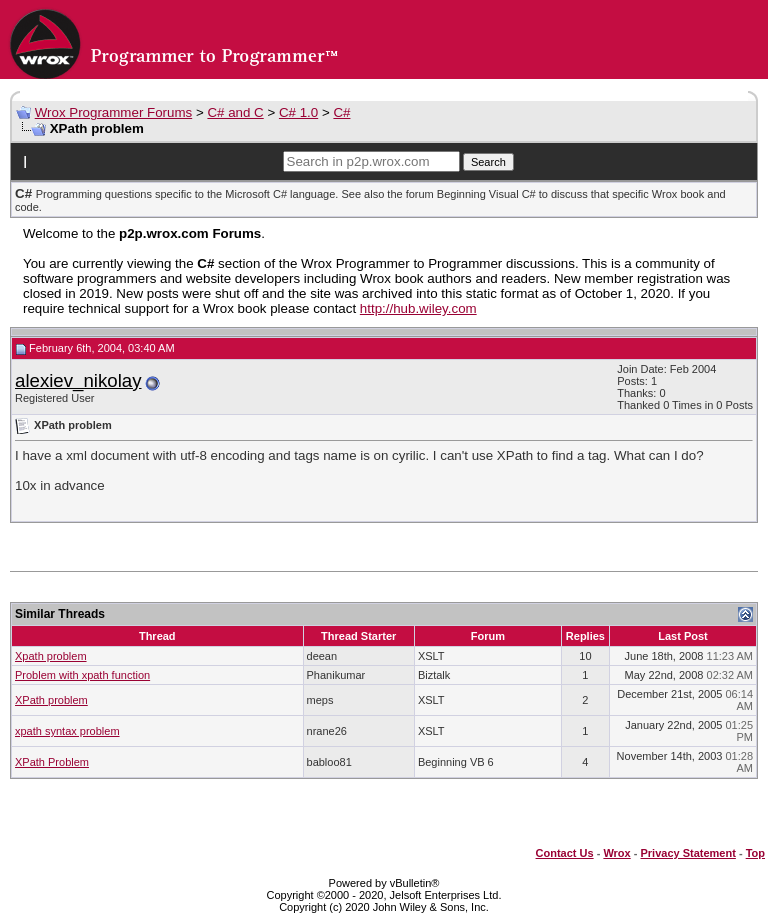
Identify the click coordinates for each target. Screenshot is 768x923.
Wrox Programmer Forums (114, 112)
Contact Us (565, 853)
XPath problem (51, 700)
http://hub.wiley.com (418, 308)
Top (755, 853)
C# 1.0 (298, 112)
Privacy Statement (687, 853)
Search (488, 162)
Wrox (616, 853)
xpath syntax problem (67, 731)
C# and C (235, 112)
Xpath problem (51, 656)
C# (341, 112)
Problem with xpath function (82, 675)
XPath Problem (52, 762)
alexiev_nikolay (78, 380)
